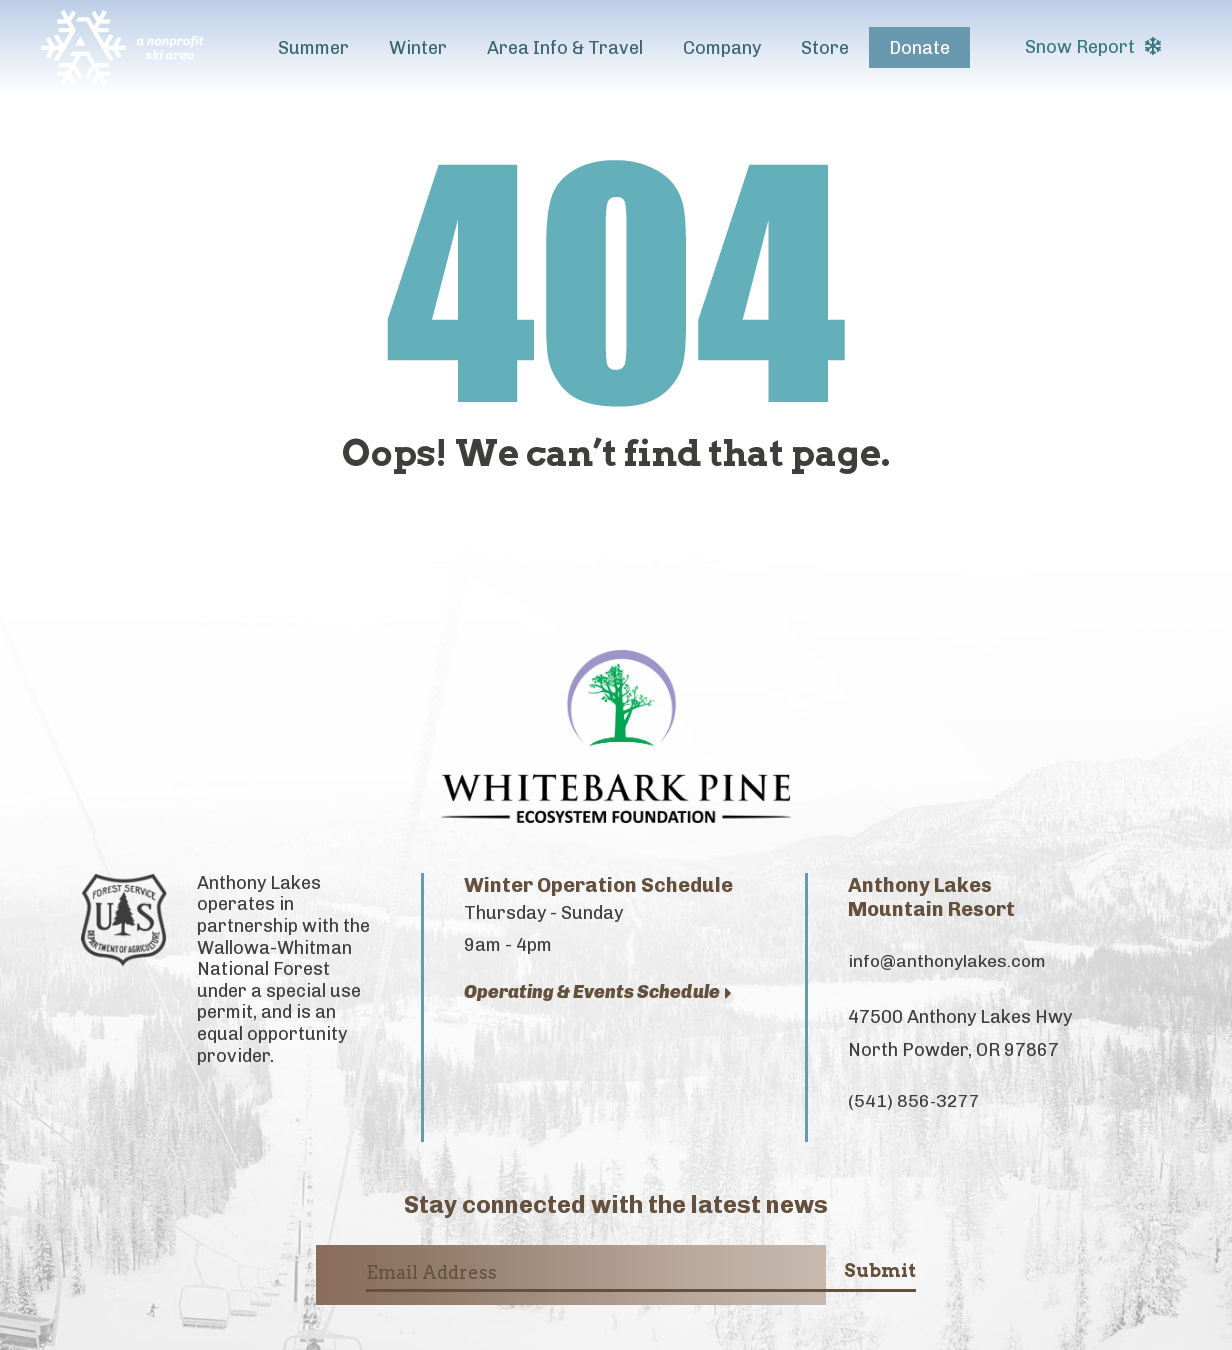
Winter (418, 48)
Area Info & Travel (565, 48)
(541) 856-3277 (914, 1103)
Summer (313, 48)
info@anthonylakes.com (949, 962)
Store (825, 48)
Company (722, 48)
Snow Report (1093, 47)
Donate (919, 48)
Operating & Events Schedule (598, 992)
